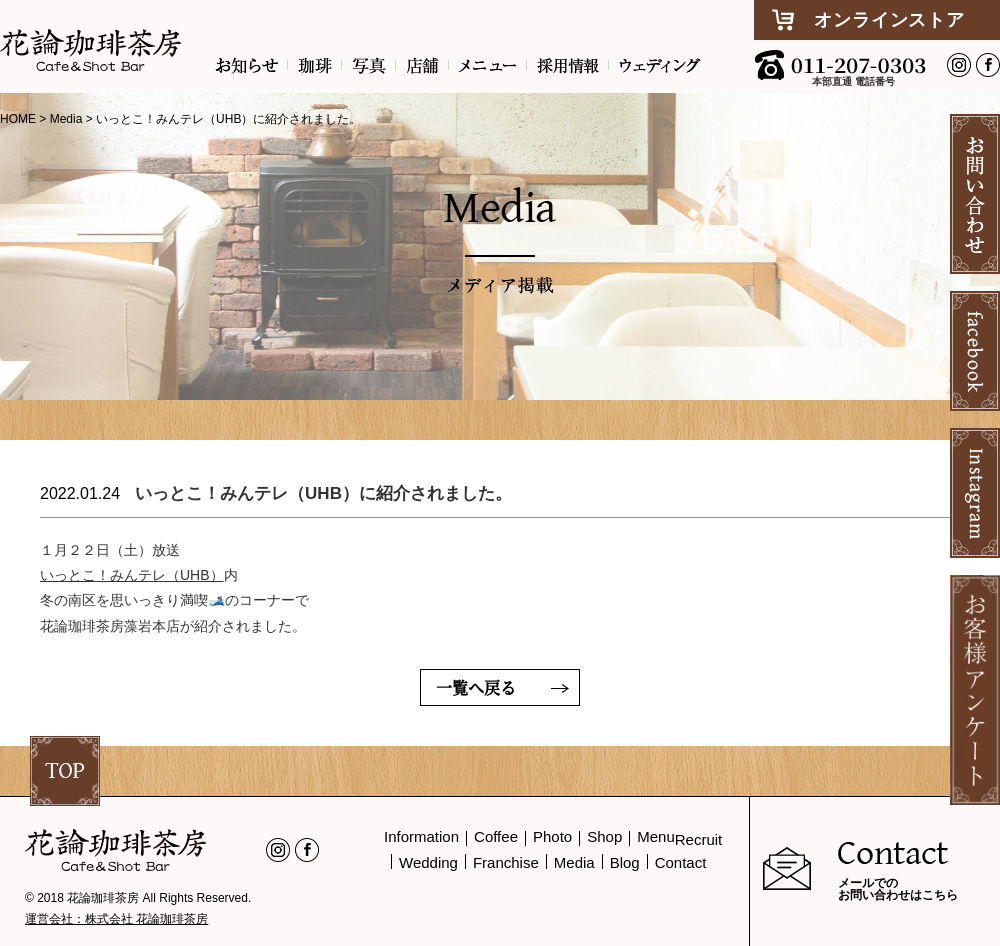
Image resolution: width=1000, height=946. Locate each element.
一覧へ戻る (476, 687)
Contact (681, 862)
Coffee (496, 836)
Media (574, 862)
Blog (625, 862)
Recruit (699, 839)
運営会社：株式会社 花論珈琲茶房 (116, 919)
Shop (604, 836)
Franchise (506, 862)
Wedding (428, 862)
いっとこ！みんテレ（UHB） (132, 575)
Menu (656, 836)
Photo (552, 836)
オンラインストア (889, 20)
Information (421, 836)
